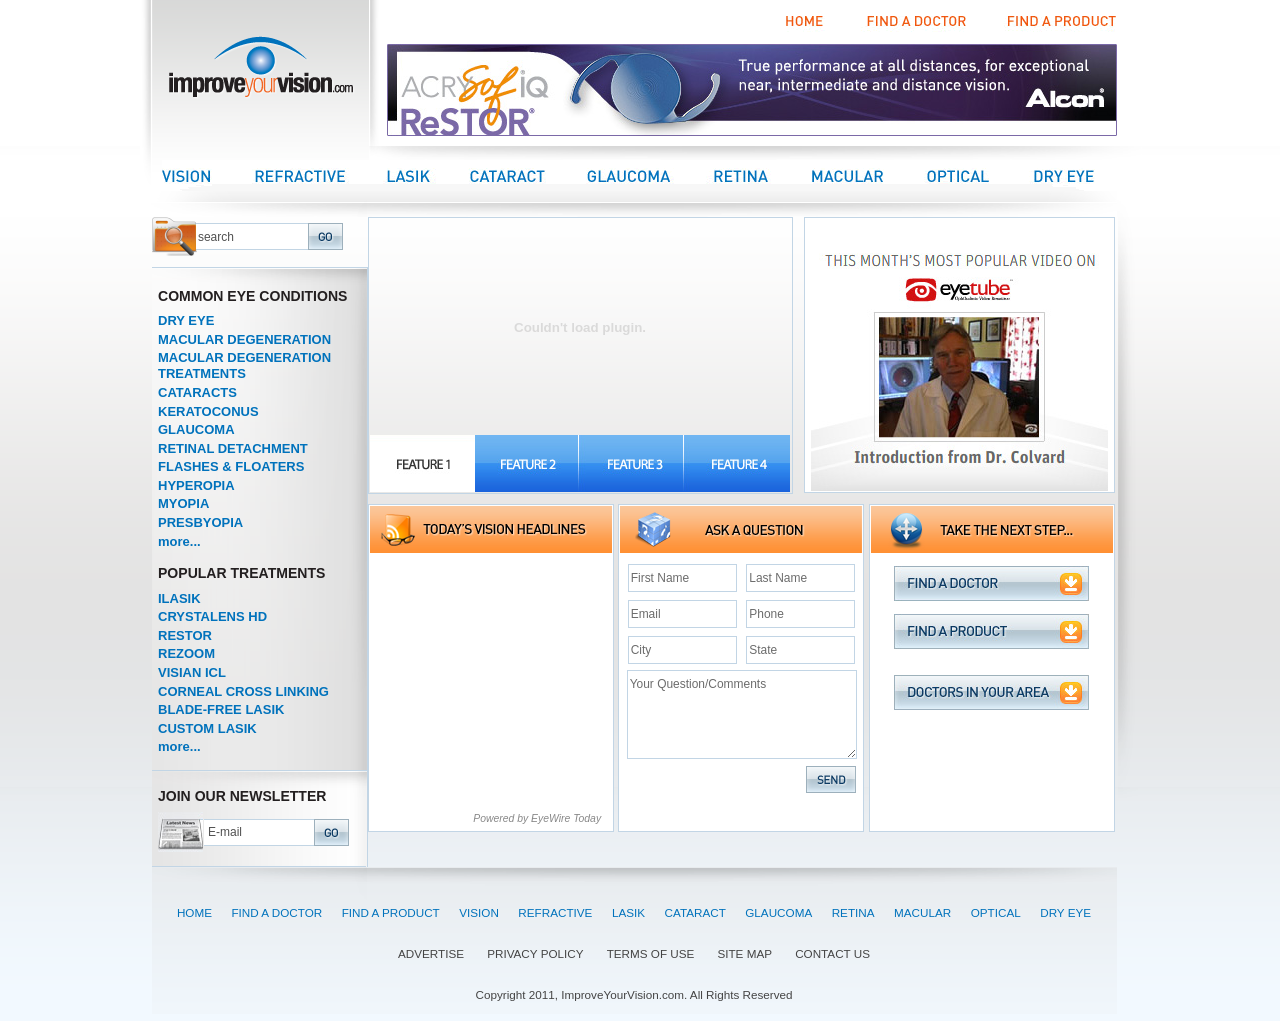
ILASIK (179, 598)
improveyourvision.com (260, 72)
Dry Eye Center (1082, 175)
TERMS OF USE (651, 953)
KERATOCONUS (208, 411)
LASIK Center (428, 175)
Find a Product (1059, 22)
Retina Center (760, 175)
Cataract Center (527, 175)
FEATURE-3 (632, 463)
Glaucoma (648, 175)
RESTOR (185, 635)
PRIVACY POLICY (535, 953)
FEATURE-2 (527, 463)
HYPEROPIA (196, 485)
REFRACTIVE (555, 912)
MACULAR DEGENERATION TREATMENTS (244, 365)
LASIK (628, 912)
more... (179, 541)
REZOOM (186, 653)
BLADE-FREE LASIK (221, 709)
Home (805, 22)
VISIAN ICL (192, 672)
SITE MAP (744, 953)
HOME (194, 912)
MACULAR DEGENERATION (244, 339)
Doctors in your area (991, 692)
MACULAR (922, 912)
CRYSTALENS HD (212, 616)
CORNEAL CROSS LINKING (243, 691)
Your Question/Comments (742, 714)
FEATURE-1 (422, 463)
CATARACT (695, 912)
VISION (479, 912)
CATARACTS (197, 392)
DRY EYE (186, 320)
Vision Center (208, 175)
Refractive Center (320, 175)
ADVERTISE (431, 953)
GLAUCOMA (196, 429)
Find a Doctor (913, 22)
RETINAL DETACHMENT (233, 448)
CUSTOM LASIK (207, 728)
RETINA (853, 912)
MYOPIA (183, 503)
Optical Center (979, 175)
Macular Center (868, 175)
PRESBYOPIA (200, 522)
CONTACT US (832, 953)
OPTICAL (996, 912)
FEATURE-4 (737, 463)
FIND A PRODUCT (391, 912)
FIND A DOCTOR (276, 912)
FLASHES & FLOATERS (231, 466)
